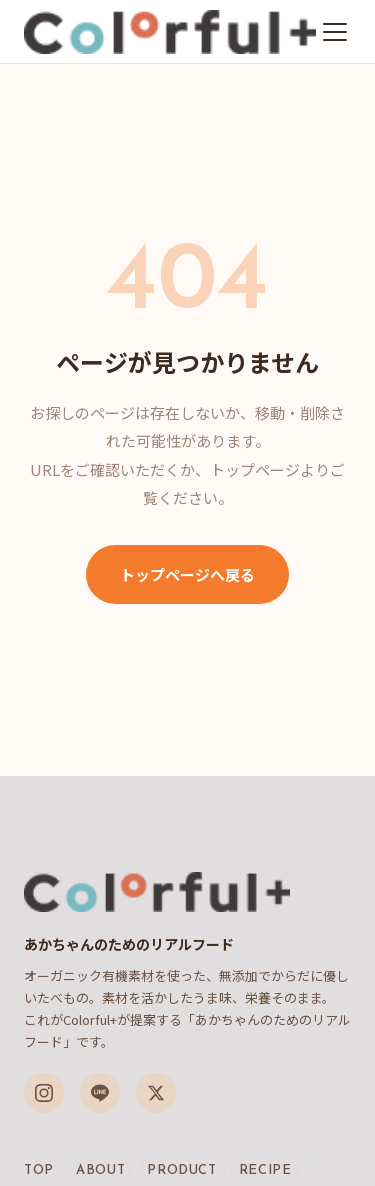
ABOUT (100, 1170)
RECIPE (265, 1170)
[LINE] (100, 1093)
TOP (39, 1170)
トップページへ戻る (187, 574)
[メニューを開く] (335, 32)
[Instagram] (44, 1093)
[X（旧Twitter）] (156, 1093)
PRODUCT (182, 1170)
